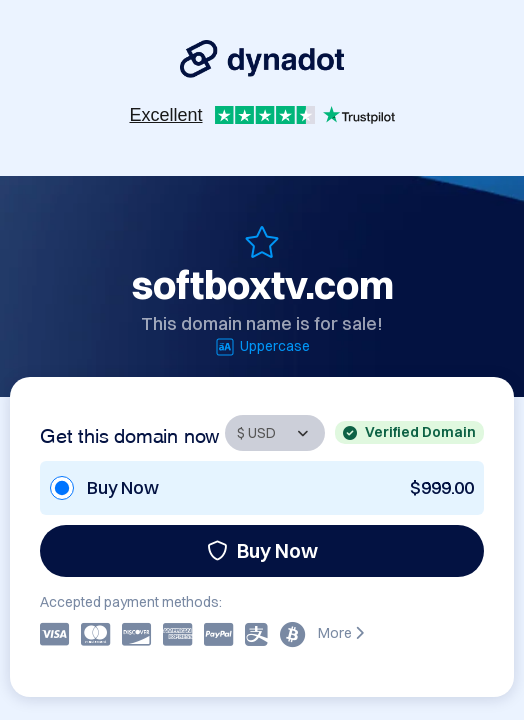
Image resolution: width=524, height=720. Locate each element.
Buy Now (262, 550)
